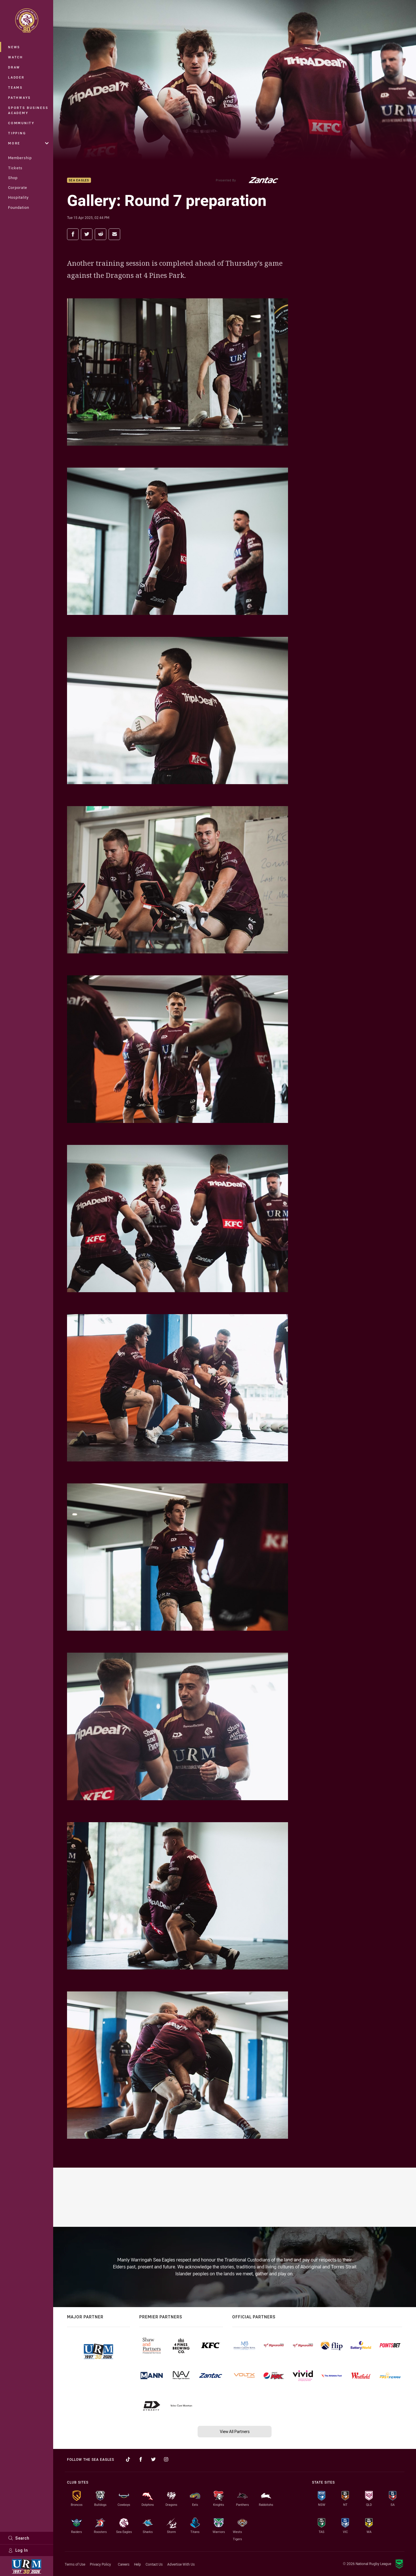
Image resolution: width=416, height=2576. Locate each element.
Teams (15, 87)
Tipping (17, 133)
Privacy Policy (100, 2564)
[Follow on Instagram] (166, 2459)
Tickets (15, 167)
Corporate (17, 187)
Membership (20, 157)
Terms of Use (75, 2564)
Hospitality (18, 197)
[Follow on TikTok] (128, 2459)
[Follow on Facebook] (140, 2459)
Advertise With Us (181, 2564)
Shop (13, 177)
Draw (14, 67)
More (28, 143)
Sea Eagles (79, 180)
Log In (18, 2550)
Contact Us (154, 2564)
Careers (123, 2564)
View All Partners (235, 2431)
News (14, 47)
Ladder (16, 77)
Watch (15, 57)
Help (137, 2564)
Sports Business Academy (28, 110)
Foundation (18, 207)
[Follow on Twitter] (153, 2459)
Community (21, 123)
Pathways (19, 97)
